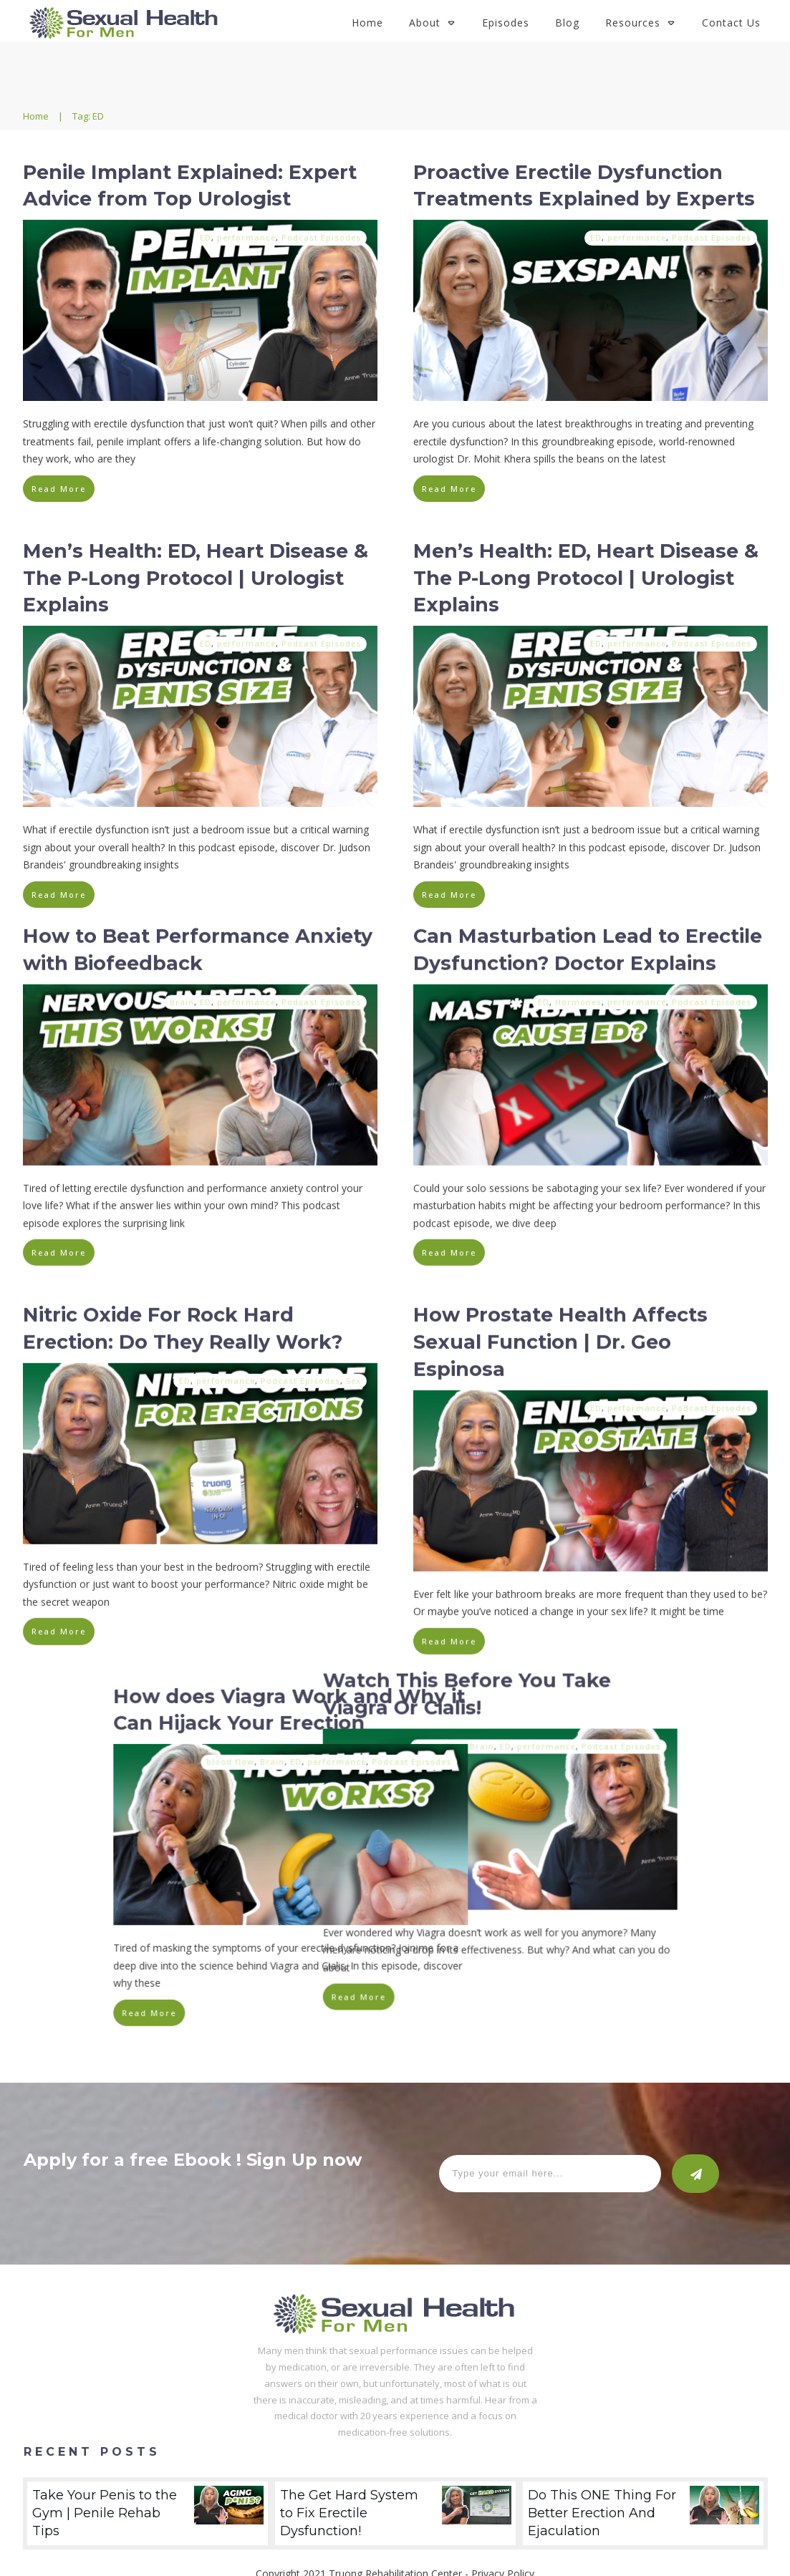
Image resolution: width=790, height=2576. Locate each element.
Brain (182, 995)
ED (205, 237)
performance (246, 237)
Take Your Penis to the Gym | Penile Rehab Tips (147, 2477)
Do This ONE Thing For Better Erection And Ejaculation (643, 2477)
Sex (353, 1374)
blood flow (530, 1735)
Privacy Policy (502, 2537)
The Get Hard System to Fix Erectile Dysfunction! (395, 2477)
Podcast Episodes (321, 237)
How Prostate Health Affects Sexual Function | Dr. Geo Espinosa (560, 1336)
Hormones (578, 995)
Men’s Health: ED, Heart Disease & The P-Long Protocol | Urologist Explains (195, 578)
